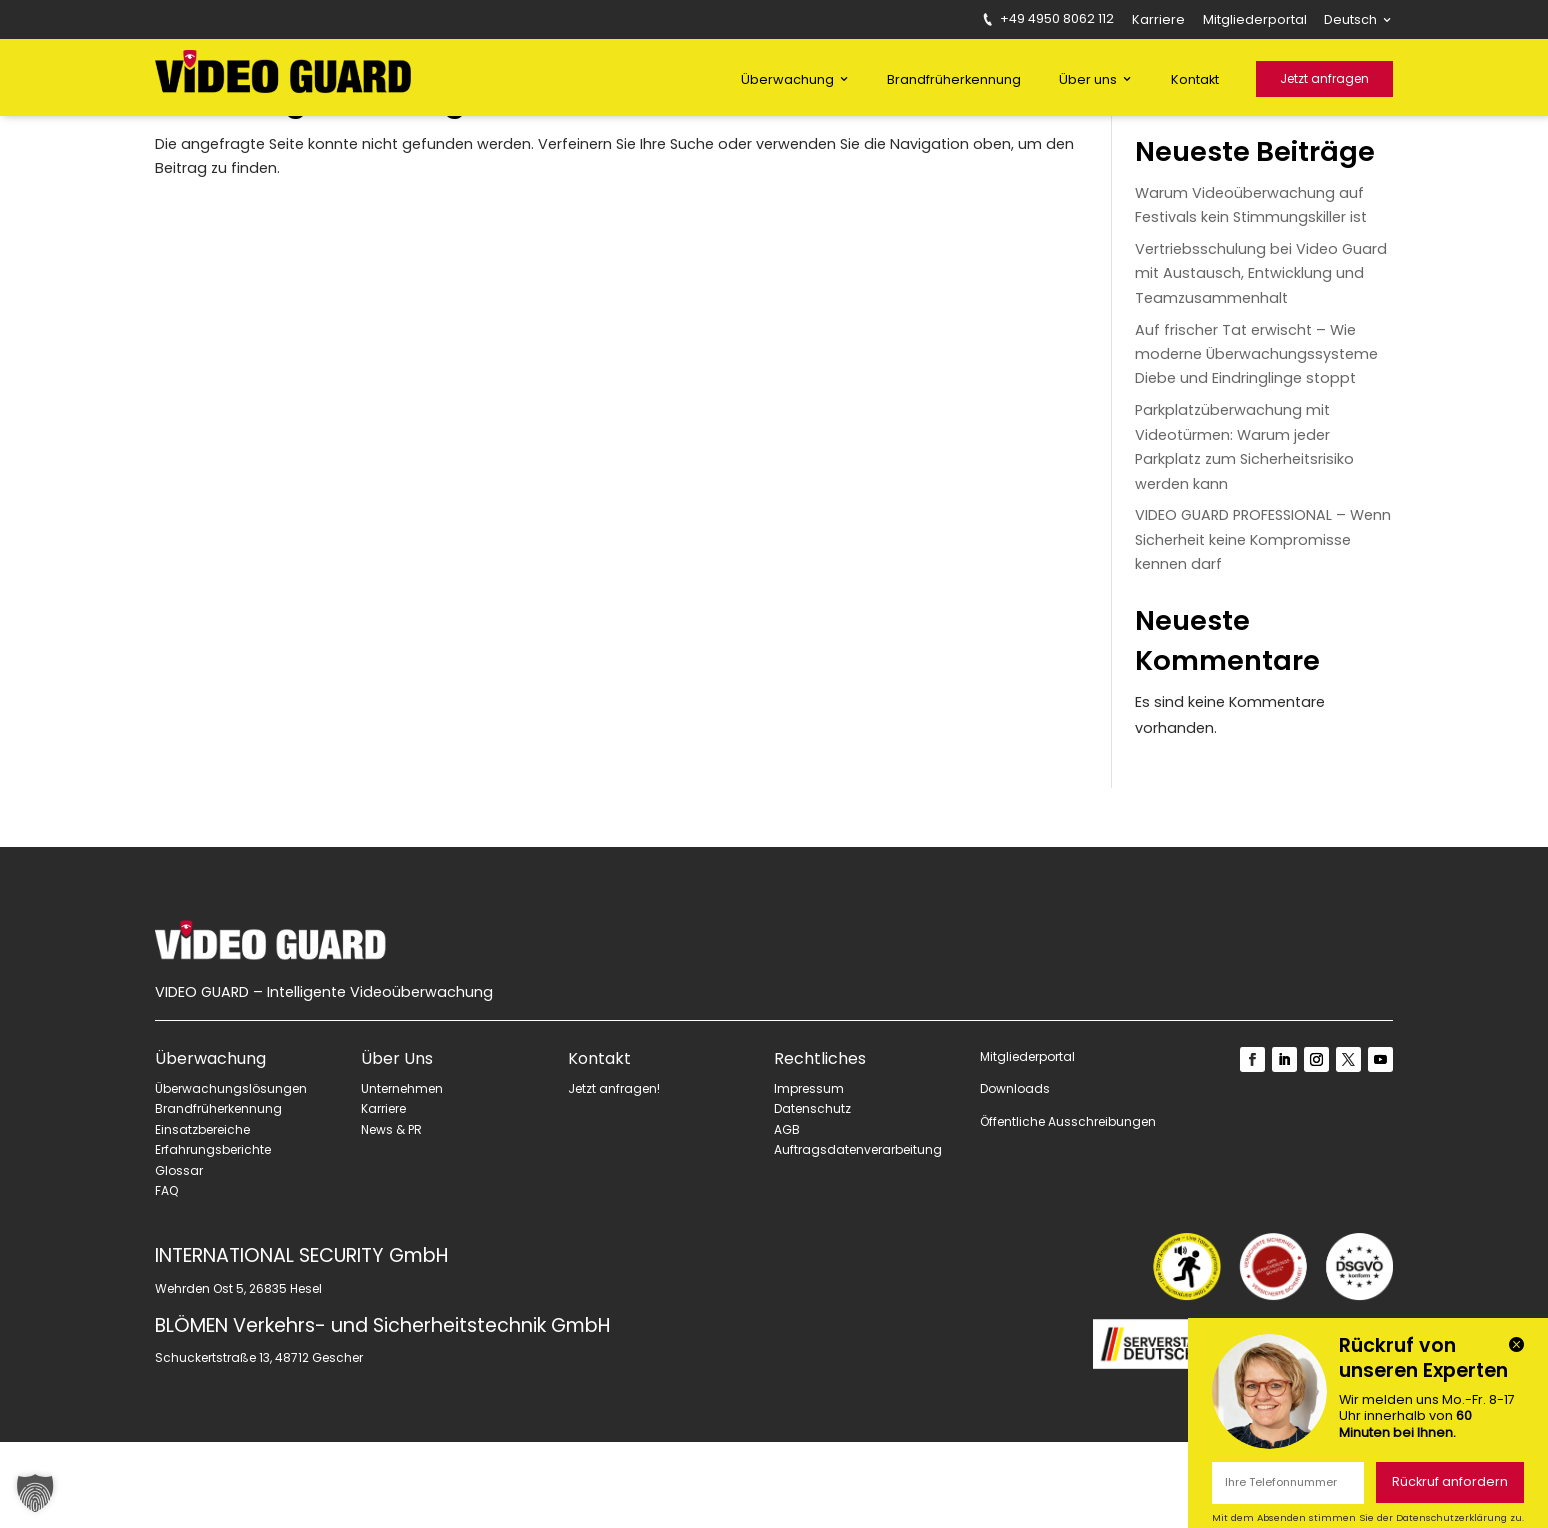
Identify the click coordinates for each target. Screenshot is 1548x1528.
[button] (35, 1493)
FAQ (166, 1277)
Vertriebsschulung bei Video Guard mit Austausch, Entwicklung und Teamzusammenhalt (1261, 359)
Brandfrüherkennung (954, 79)
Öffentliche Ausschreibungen (1068, 1207)
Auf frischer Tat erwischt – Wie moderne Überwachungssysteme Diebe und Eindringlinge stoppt (1256, 440)
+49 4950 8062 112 (1049, 20)
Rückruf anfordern (1450, 1481)
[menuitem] (1358, 23)
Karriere (1158, 21)
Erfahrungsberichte (213, 1236)
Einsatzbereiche (202, 1215)
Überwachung (787, 79)
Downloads (1015, 1175)
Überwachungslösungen (231, 1174)
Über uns (1088, 79)
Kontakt (1195, 79)
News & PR (391, 1215)
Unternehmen (402, 1174)
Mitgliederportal (1255, 21)
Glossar (179, 1256)
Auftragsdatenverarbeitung (858, 1236)
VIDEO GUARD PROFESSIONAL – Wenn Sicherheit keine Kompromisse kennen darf (1263, 625)
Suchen (1363, 179)
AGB (787, 1215)
